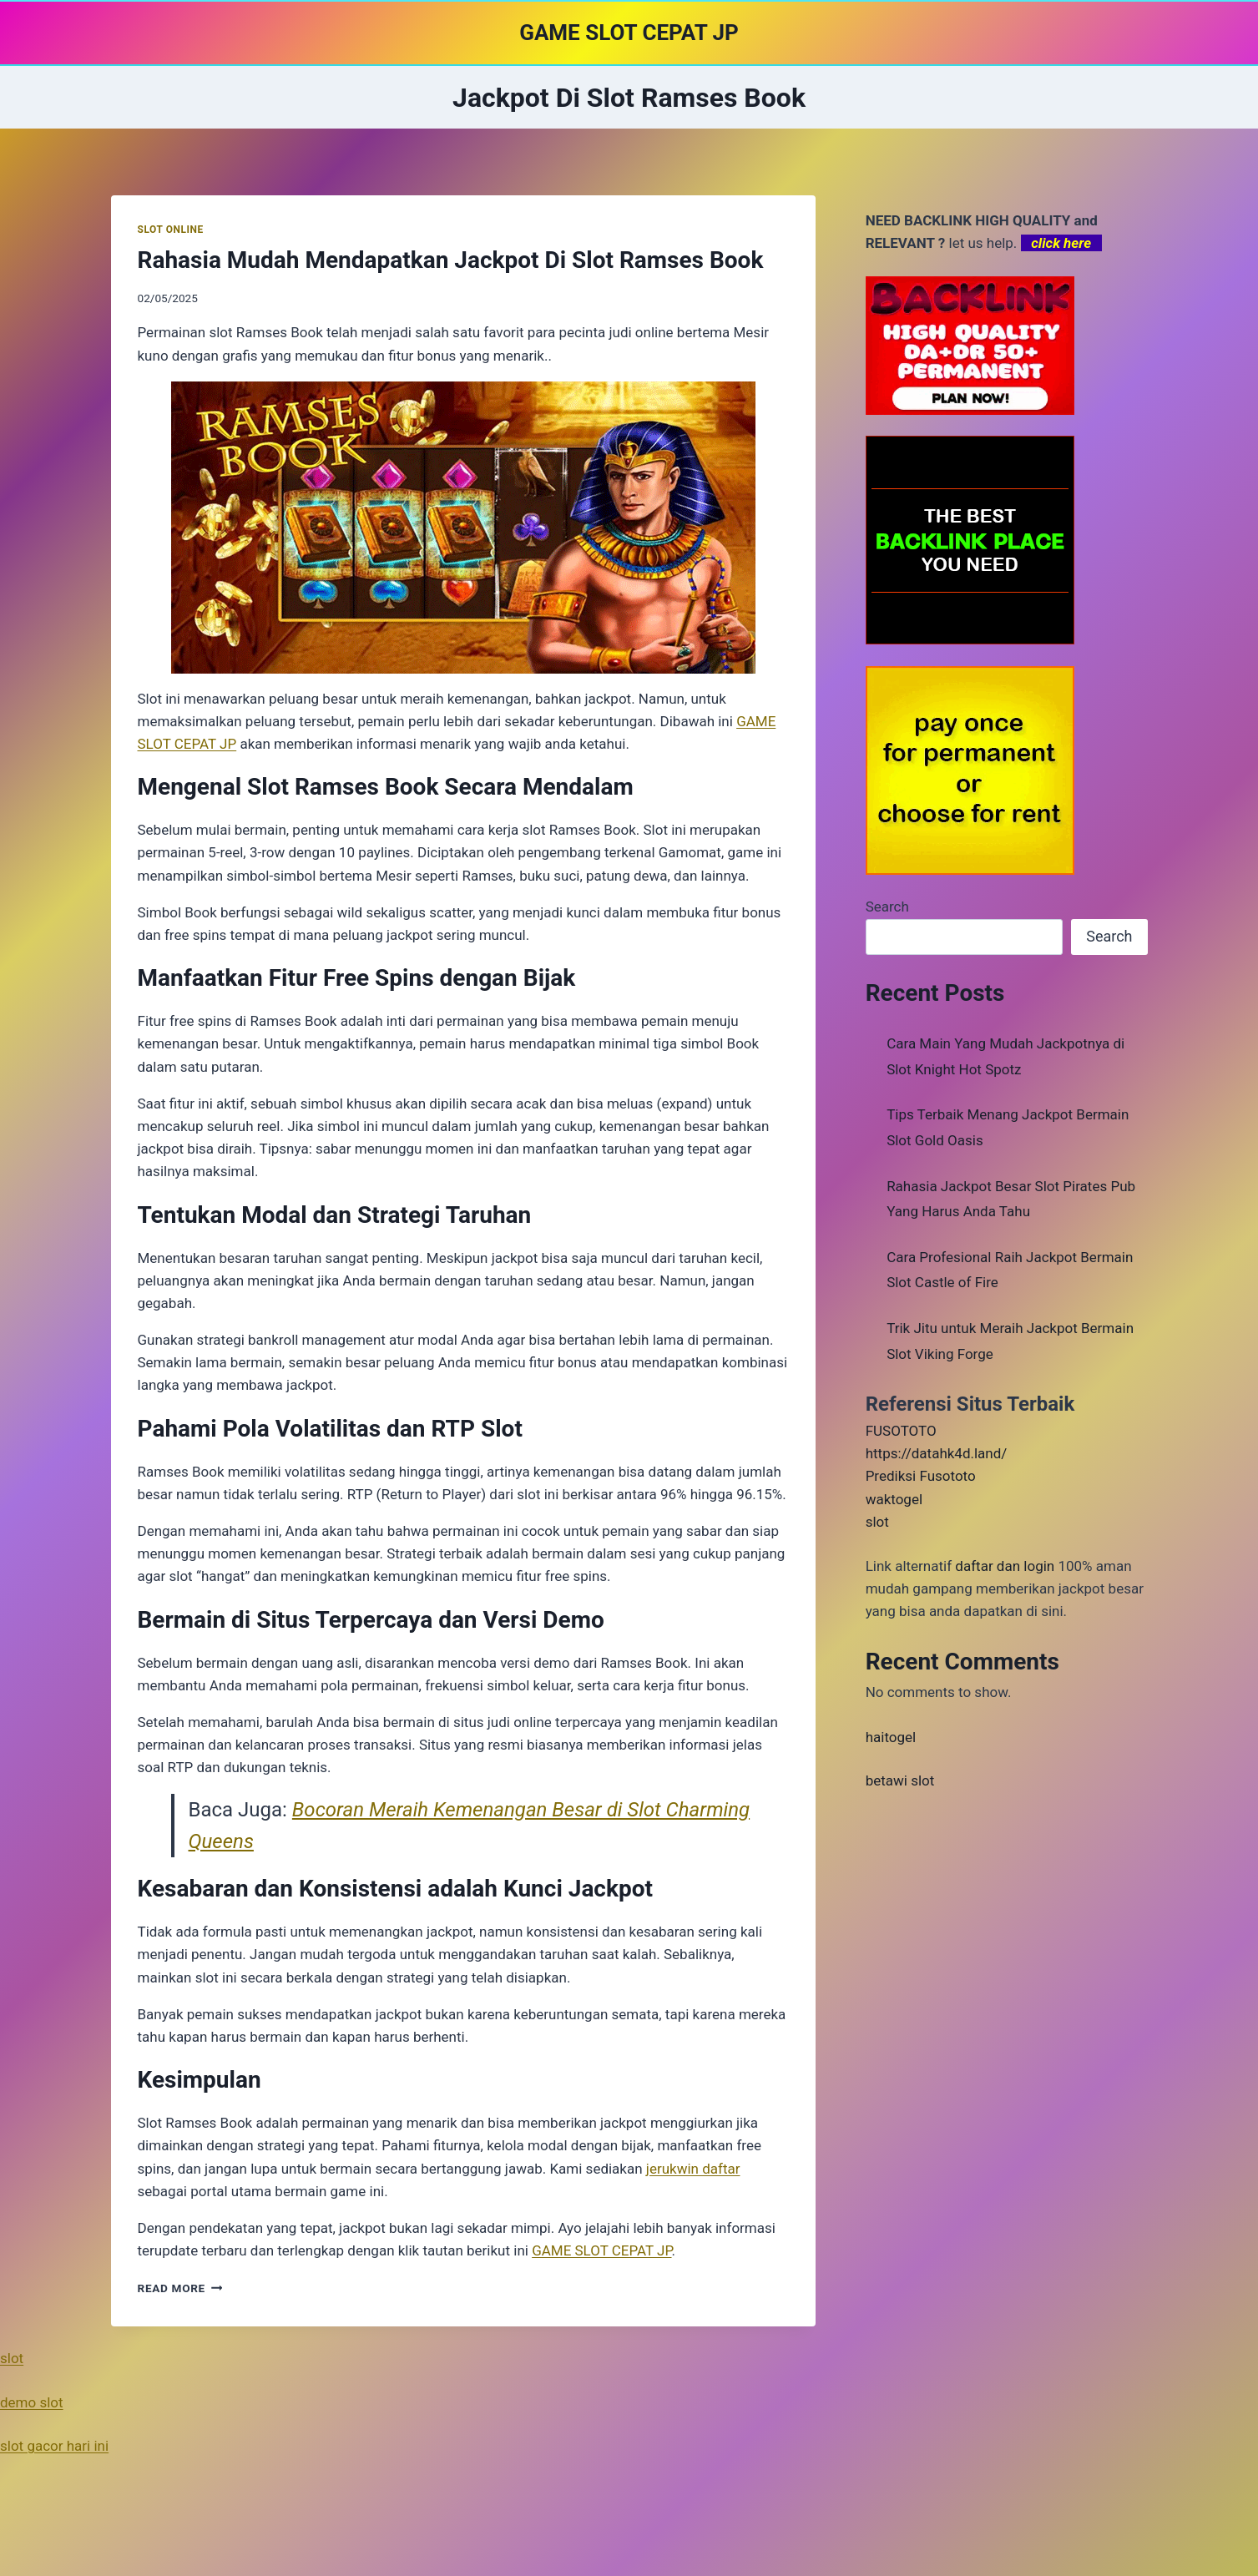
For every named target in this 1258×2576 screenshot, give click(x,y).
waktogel (894, 1499)
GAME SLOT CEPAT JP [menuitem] (601, 2250)
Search (887, 906)
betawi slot (900, 1780)
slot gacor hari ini (54, 2445)
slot (877, 1521)
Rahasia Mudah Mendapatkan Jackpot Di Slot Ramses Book (451, 260)
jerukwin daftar (693, 2168)
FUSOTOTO (901, 1430)
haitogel (891, 1737)
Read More (180, 2288)
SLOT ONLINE (171, 229)
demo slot (31, 2402)
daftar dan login (1004, 1566)
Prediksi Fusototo (921, 1475)
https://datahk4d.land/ (937, 1453)
